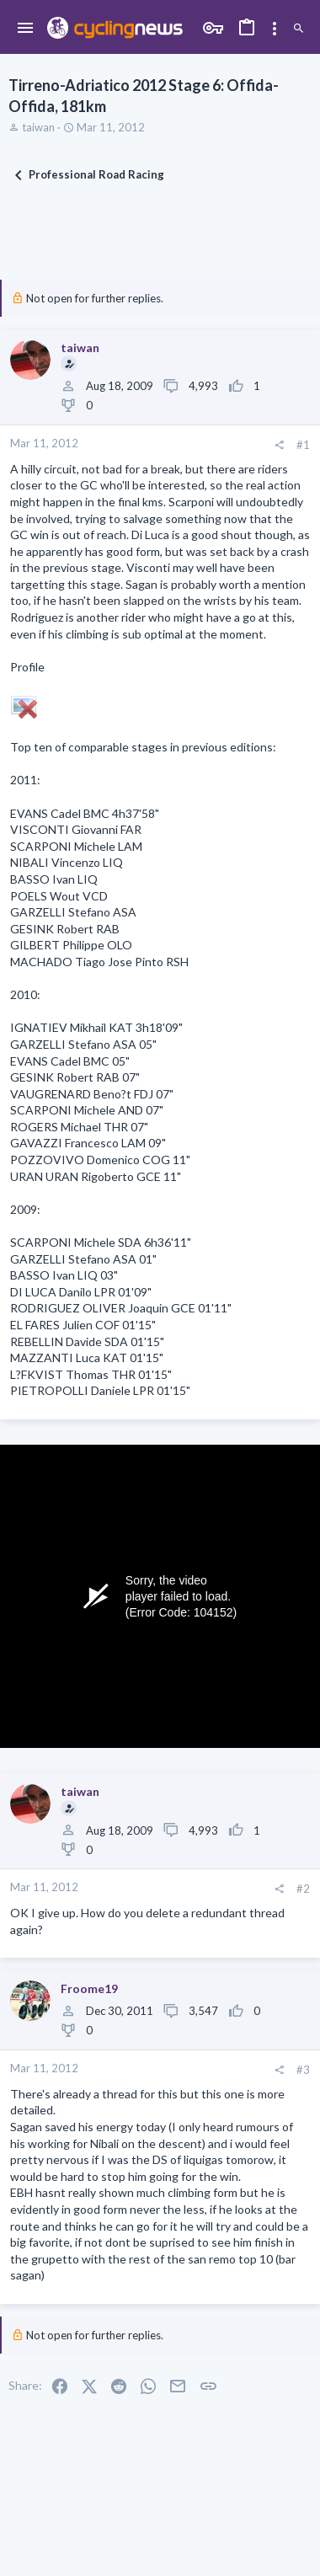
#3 (303, 2069)
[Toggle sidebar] (274, 28)
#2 (303, 1888)
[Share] (279, 445)
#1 (303, 445)
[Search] (298, 28)
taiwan (38, 127)
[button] (25, 28)
